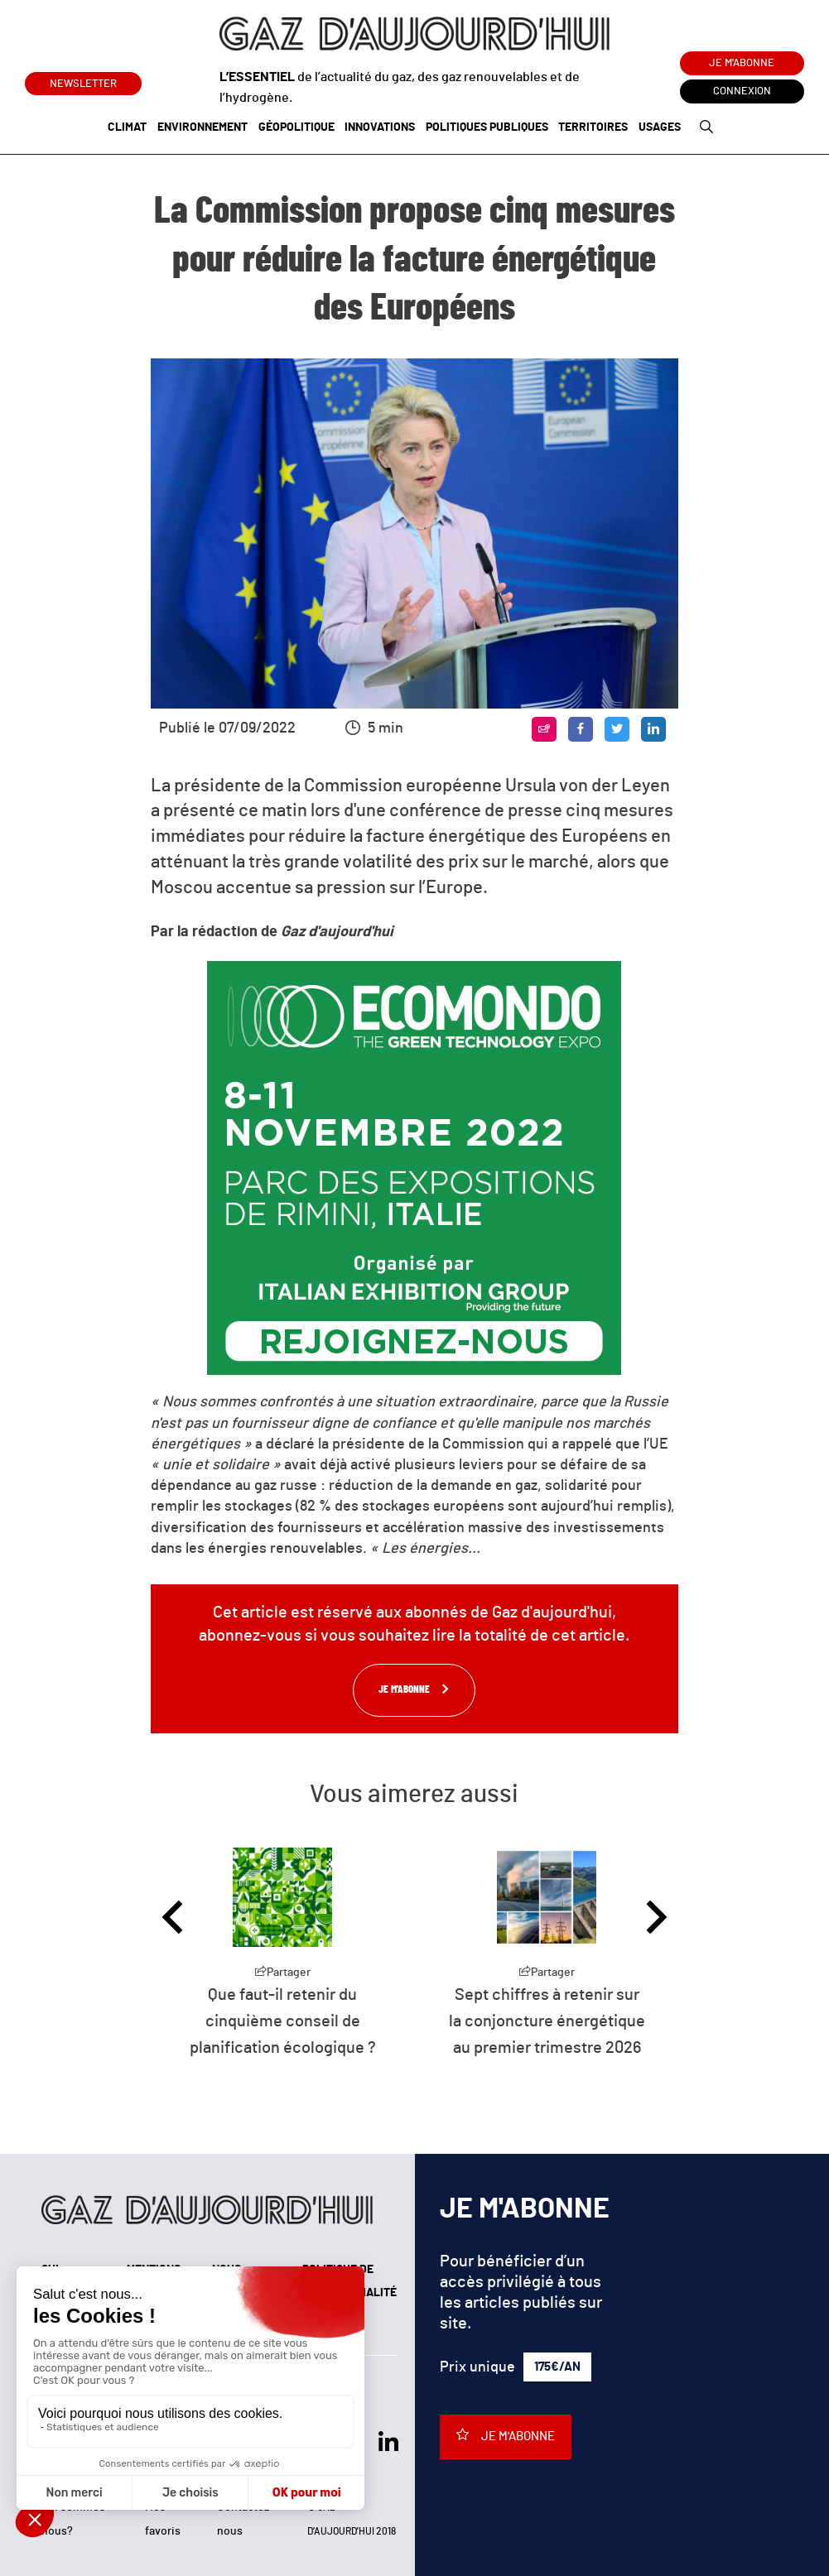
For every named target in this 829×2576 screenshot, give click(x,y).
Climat (127, 127)
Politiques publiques (487, 127)
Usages (660, 127)
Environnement (202, 127)
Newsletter (83, 80)
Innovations (380, 127)
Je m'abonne (741, 63)
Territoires (593, 127)
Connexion (742, 91)
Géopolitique (296, 127)
